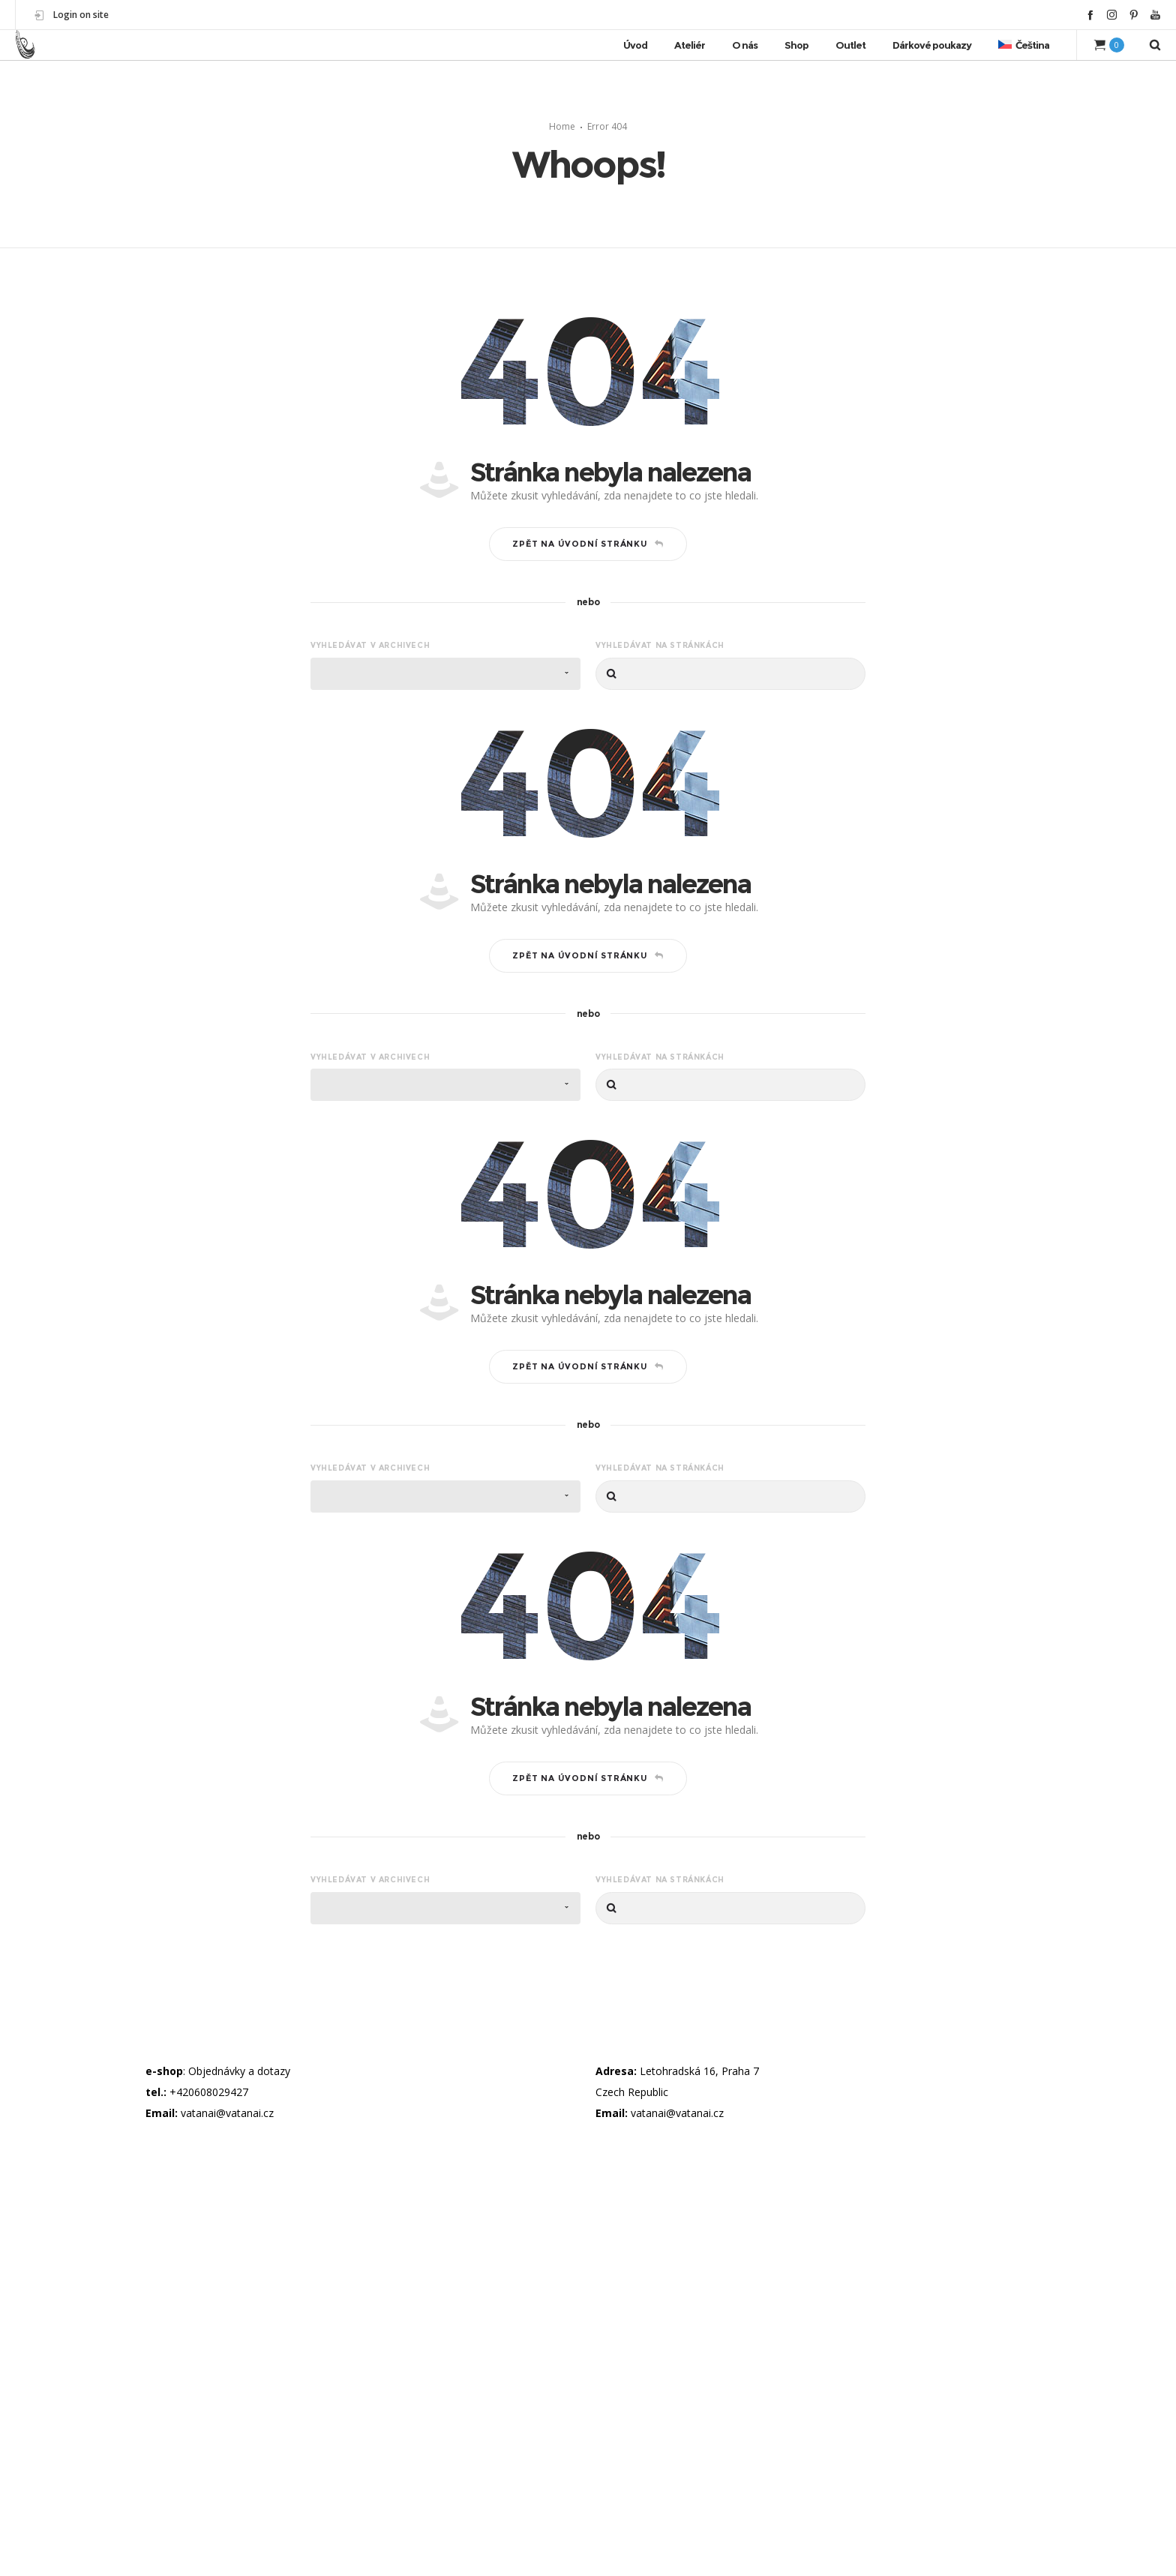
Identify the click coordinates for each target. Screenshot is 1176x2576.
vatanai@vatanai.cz (227, 2113)
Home (562, 126)
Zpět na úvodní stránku (587, 543)
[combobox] (445, 674)
